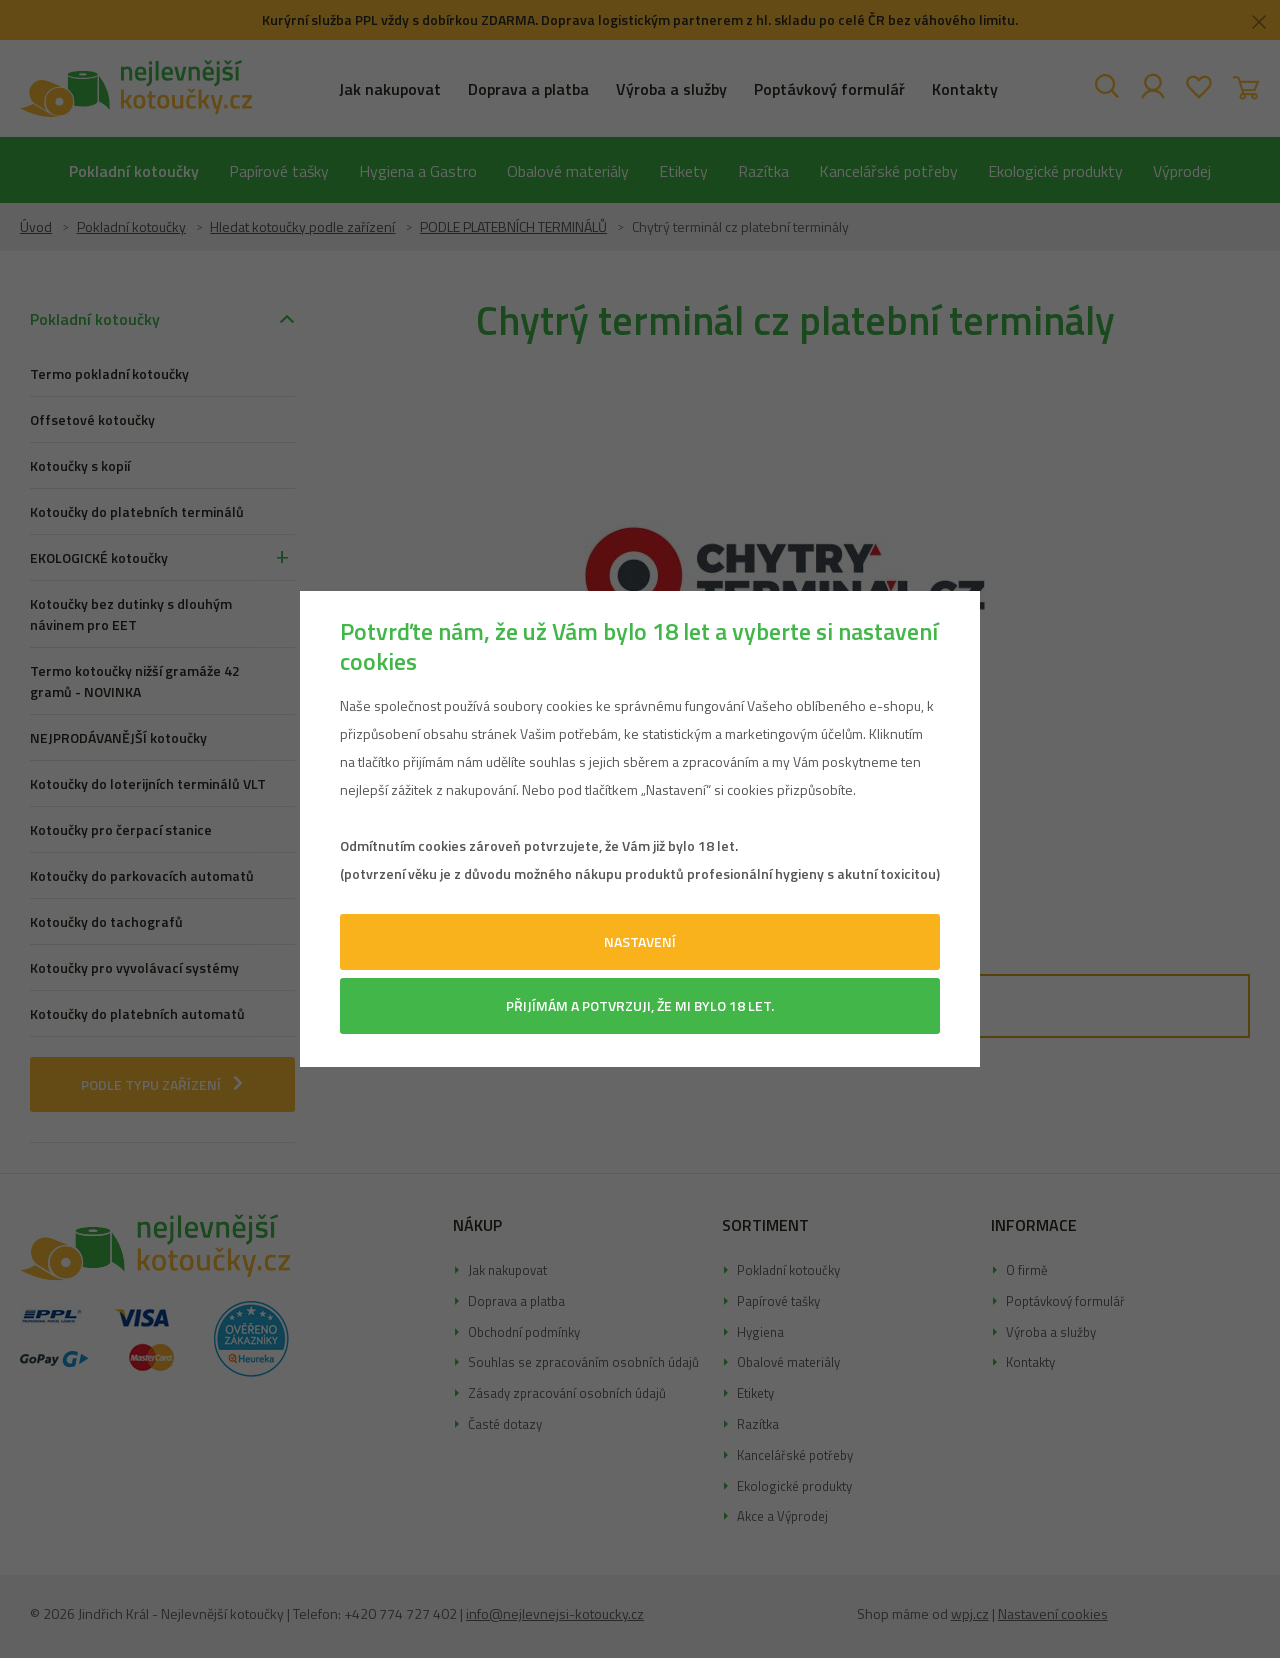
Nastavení (640, 941)
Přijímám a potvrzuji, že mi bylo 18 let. (640, 1005)
